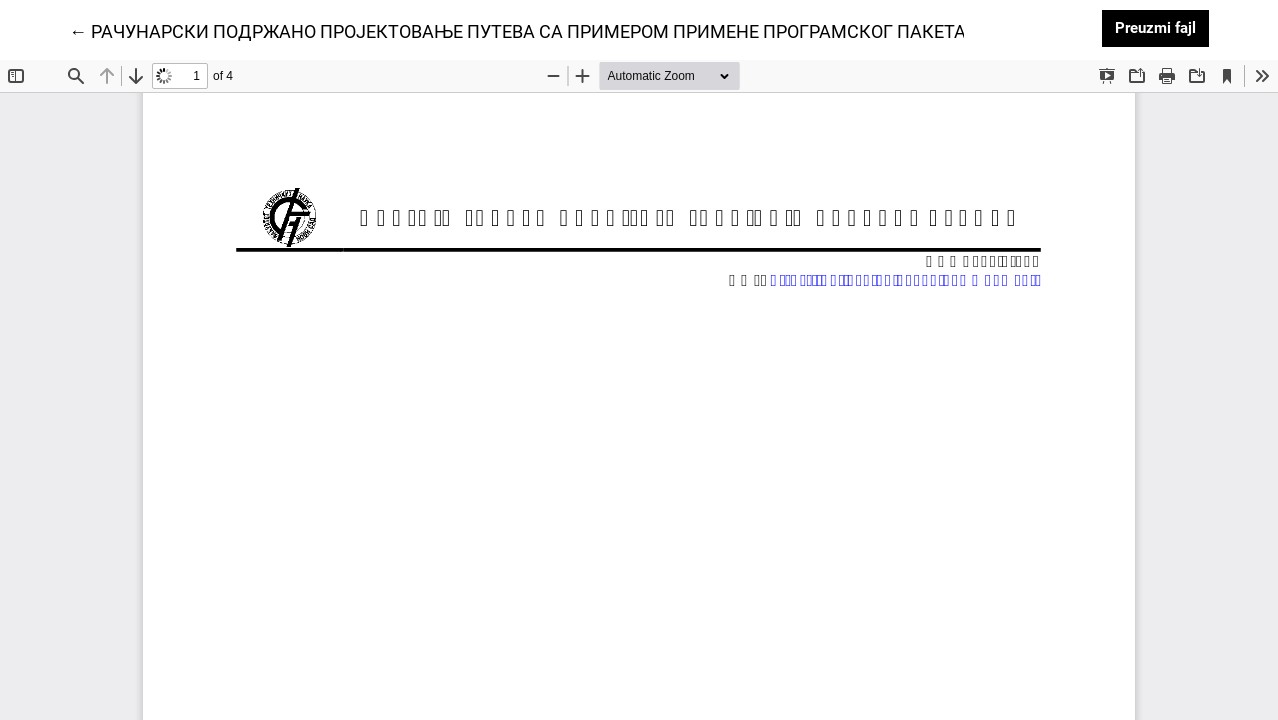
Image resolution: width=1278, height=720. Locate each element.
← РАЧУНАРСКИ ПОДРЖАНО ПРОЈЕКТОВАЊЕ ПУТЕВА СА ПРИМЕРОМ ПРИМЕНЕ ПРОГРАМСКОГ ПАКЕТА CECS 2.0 (556, 30)
